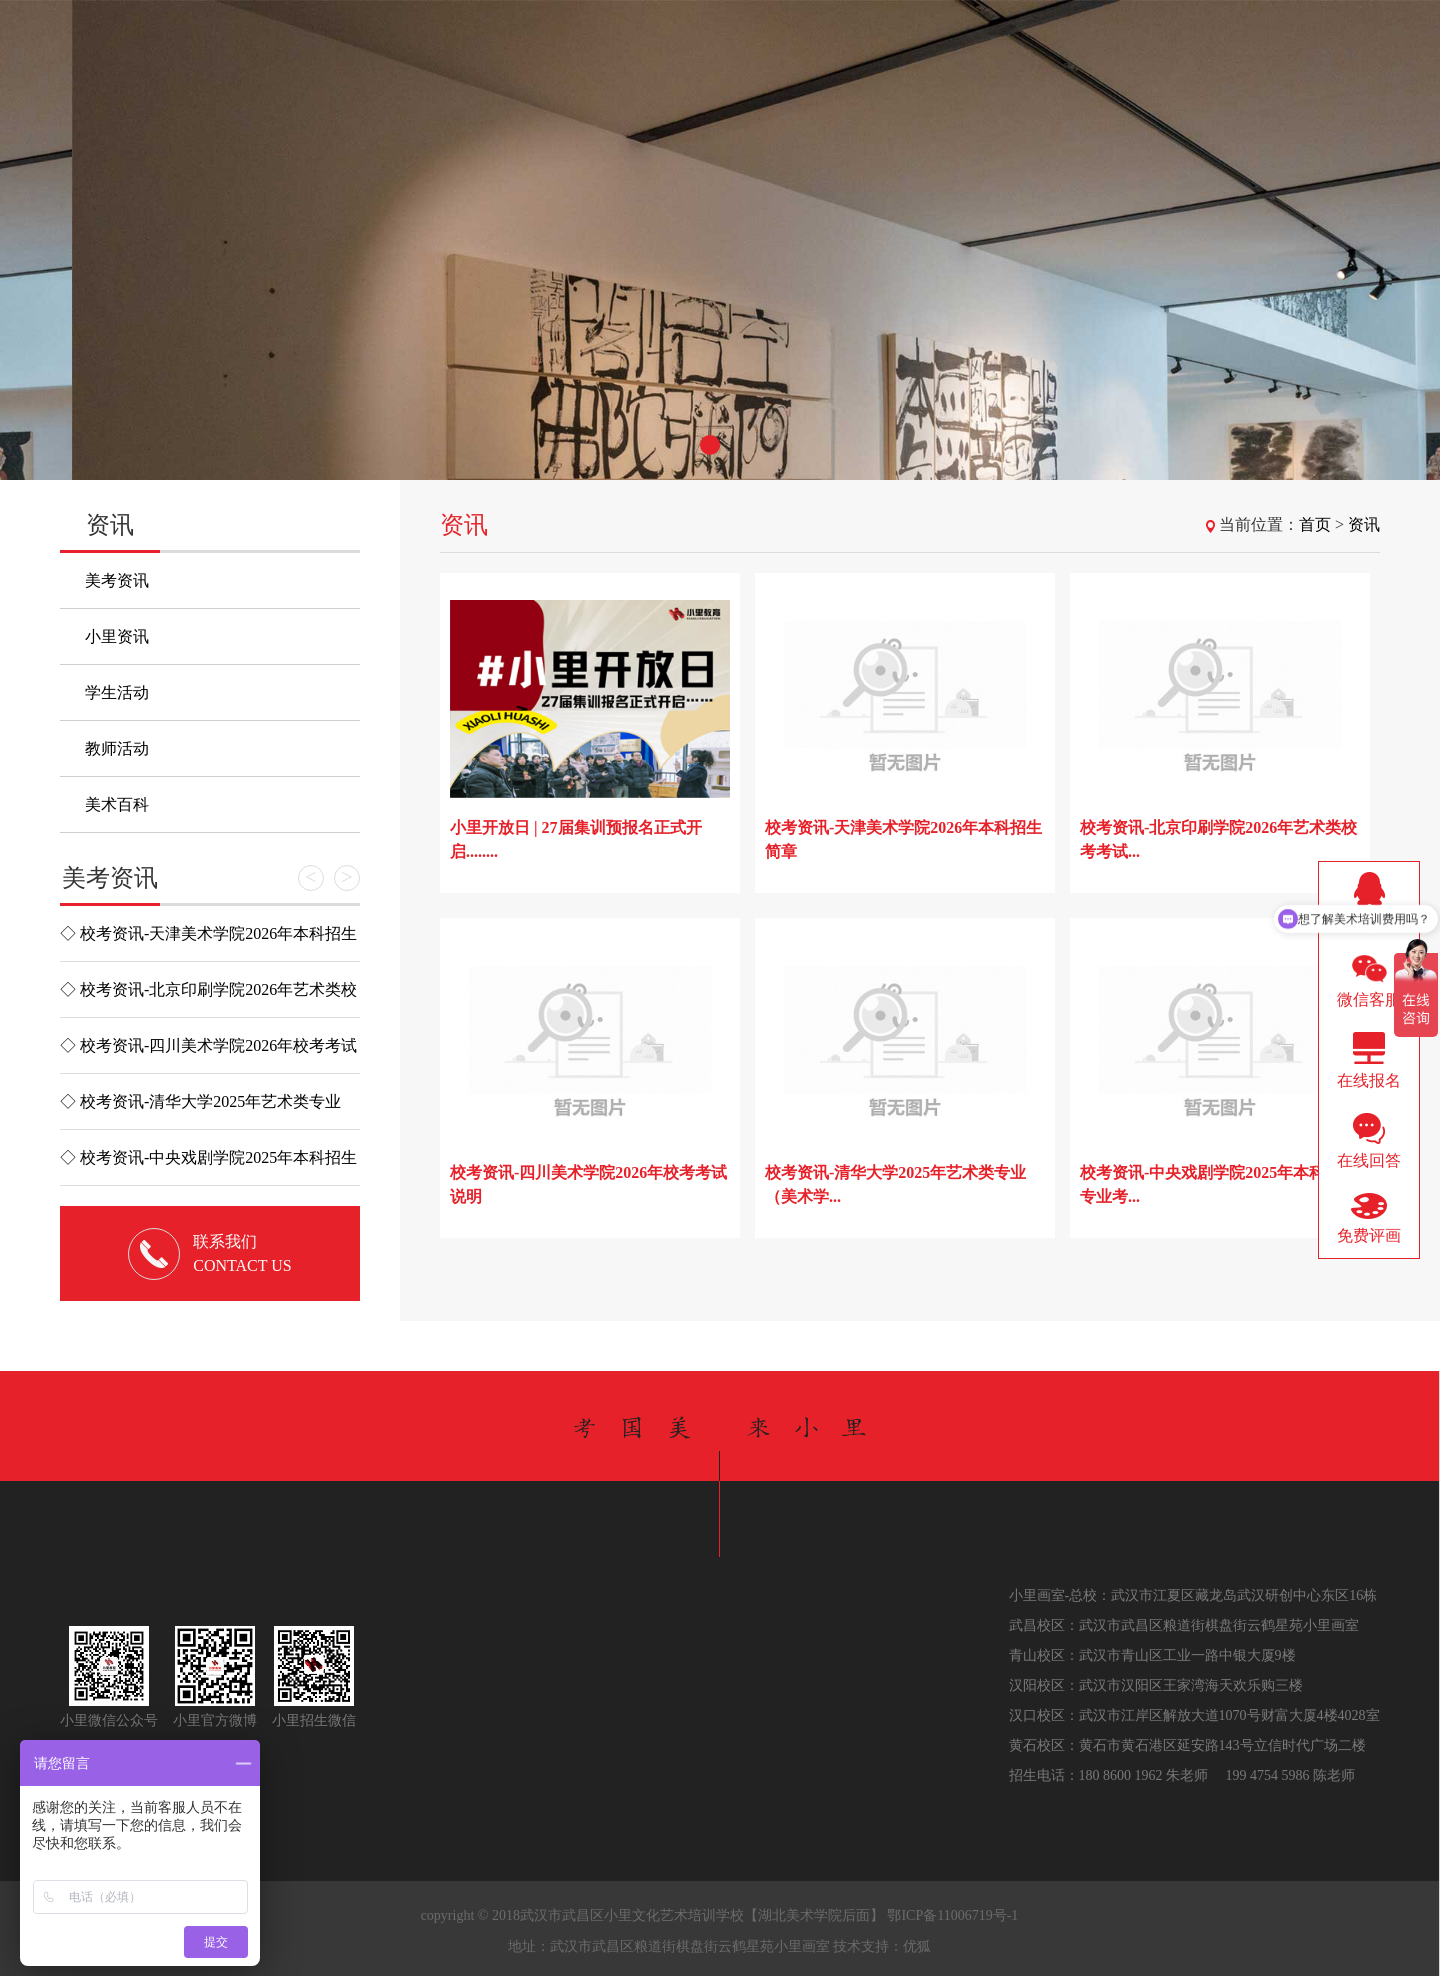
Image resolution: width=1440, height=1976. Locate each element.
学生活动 (117, 692)
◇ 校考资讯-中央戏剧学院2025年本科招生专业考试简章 (208, 1167)
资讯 (1364, 524)
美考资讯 (117, 580)
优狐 (917, 1946)
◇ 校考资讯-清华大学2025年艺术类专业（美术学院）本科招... (200, 1111)
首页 (1315, 524)
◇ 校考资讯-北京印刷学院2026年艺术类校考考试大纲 (208, 999)
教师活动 (117, 748)
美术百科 (117, 804)
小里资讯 (117, 636)
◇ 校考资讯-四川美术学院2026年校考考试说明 (208, 1055)
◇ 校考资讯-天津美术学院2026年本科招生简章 (208, 943)
